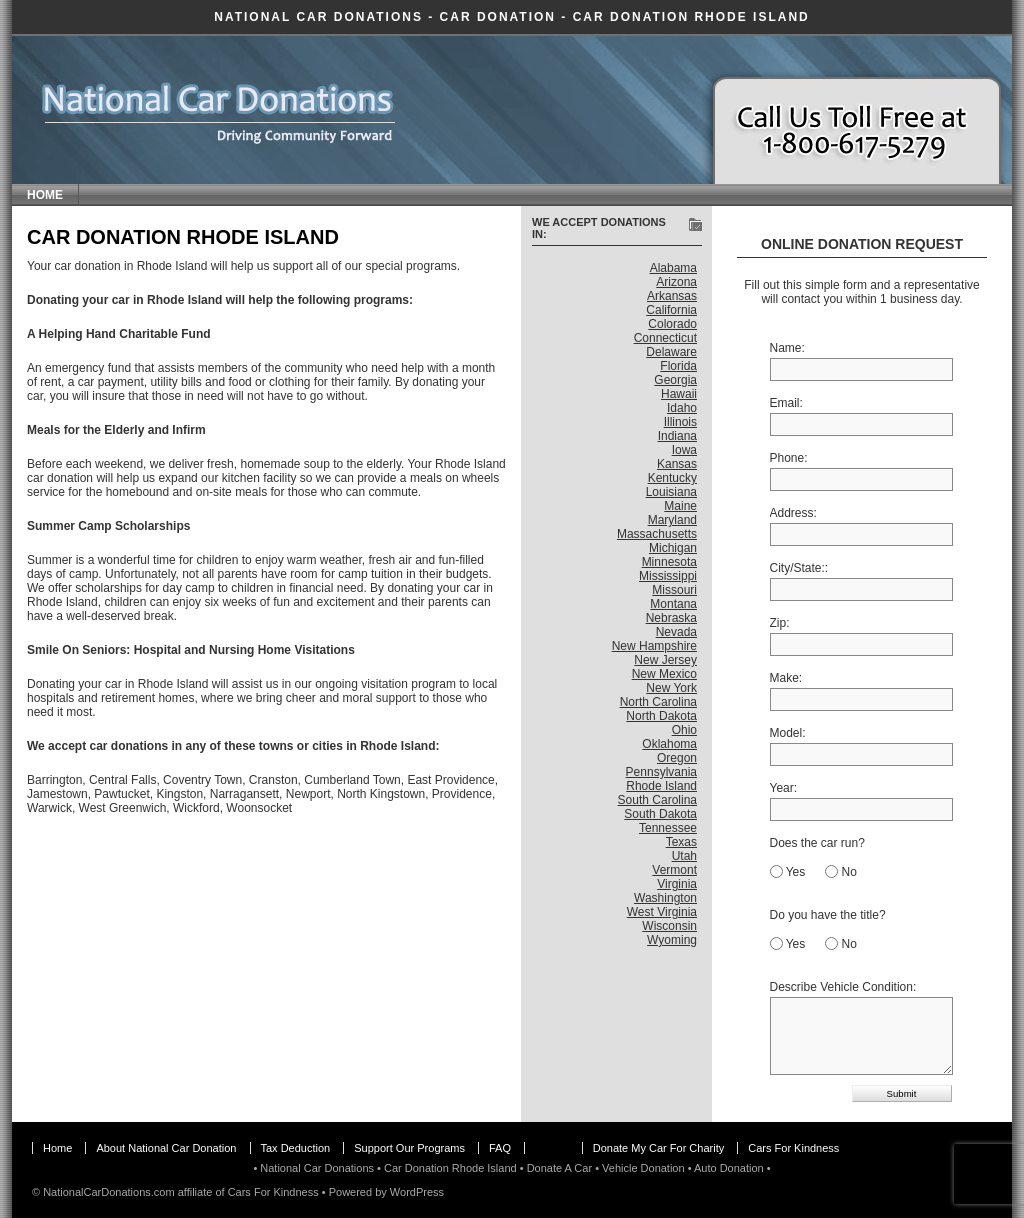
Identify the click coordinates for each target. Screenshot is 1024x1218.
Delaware (671, 352)
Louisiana (671, 492)
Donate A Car (559, 1168)
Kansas (677, 464)
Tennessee (668, 828)
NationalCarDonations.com (108, 1192)
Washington (665, 898)
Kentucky (672, 478)
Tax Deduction (296, 1148)
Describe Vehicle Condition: (843, 987)
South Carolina (657, 800)
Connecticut (665, 338)
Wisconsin (669, 926)
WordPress (417, 1192)
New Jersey (665, 660)
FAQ (500, 1148)
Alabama (673, 268)
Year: (784, 788)
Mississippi (668, 576)
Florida (678, 366)
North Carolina (658, 702)
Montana (673, 604)
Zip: (780, 623)
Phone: (789, 458)
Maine (680, 506)
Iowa (684, 450)
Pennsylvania (661, 772)
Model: (788, 733)
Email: (786, 403)
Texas (681, 842)
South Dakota (660, 814)
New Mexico (664, 674)
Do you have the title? (828, 915)
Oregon (677, 758)
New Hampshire (654, 646)
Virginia (677, 884)
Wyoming (672, 940)
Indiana (677, 436)
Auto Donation (729, 1168)
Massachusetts (657, 534)
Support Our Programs (409, 1148)
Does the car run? (817, 843)
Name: (787, 348)
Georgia (675, 380)
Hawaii (679, 394)
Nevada (676, 632)
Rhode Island (661, 786)
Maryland (672, 520)
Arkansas (672, 296)
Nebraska (671, 618)
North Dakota (661, 716)
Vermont (674, 870)
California (671, 310)
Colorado (672, 324)
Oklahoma (669, 744)
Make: (786, 678)
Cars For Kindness (793, 1148)
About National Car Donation (166, 1148)
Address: (793, 513)
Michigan (673, 548)
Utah (684, 856)
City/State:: (799, 568)
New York (671, 688)
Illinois (680, 422)
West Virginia (662, 912)
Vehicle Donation (643, 1168)
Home (45, 195)
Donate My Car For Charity (658, 1148)
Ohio (684, 730)
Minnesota (669, 562)
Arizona (676, 282)
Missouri (674, 590)
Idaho (682, 408)
